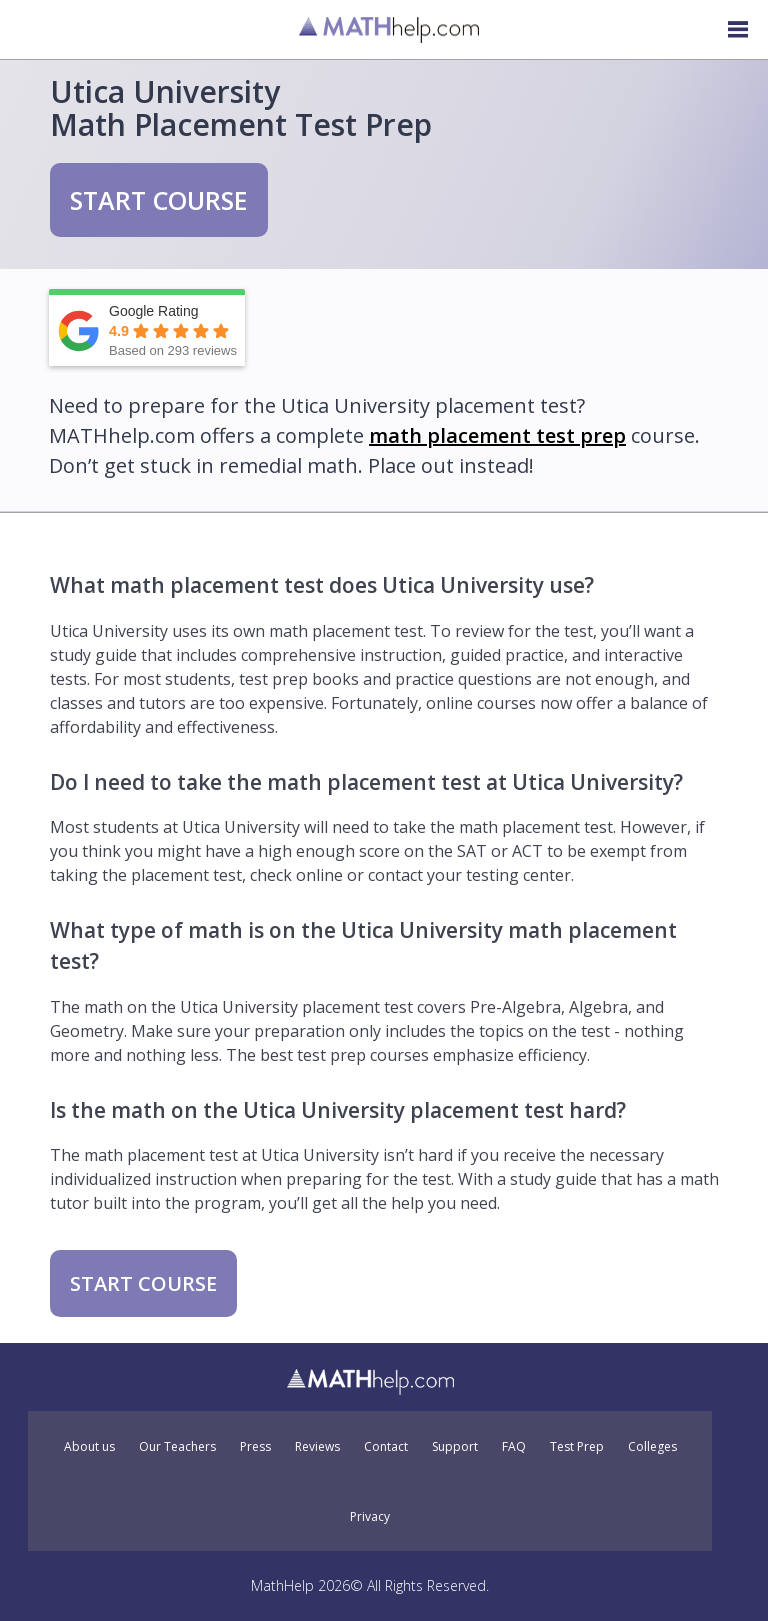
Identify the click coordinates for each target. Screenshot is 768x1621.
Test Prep (577, 1447)
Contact (386, 1447)
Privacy (370, 1517)
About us (89, 1447)
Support (455, 1447)
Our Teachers (177, 1447)
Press (255, 1447)
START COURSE (159, 200)
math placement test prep (497, 435)
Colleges (652, 1447)
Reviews (317, 1447)
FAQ (514, 1447)
